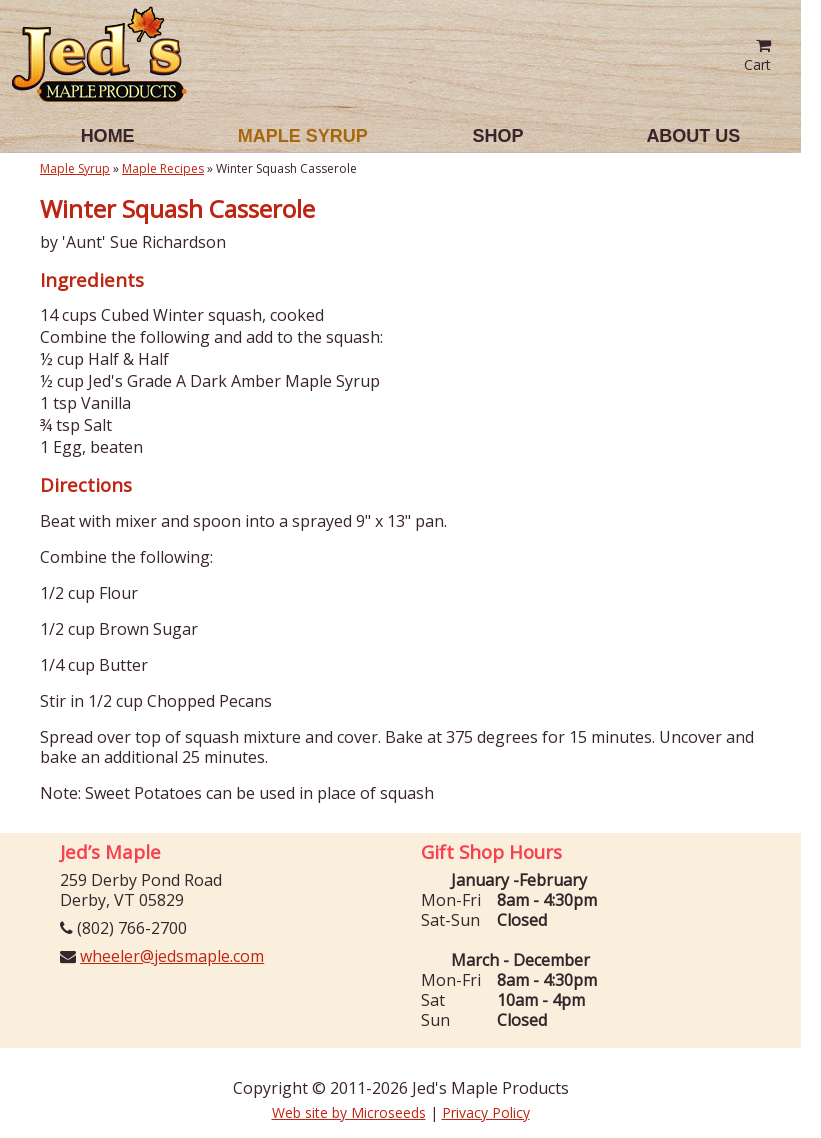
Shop (498, 136)
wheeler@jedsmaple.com (172, 956)
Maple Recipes (163, 168)
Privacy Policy (486, 1112)
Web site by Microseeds (349, 1112)
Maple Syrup (303, 136)
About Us (693, 136)
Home (108, 136)
